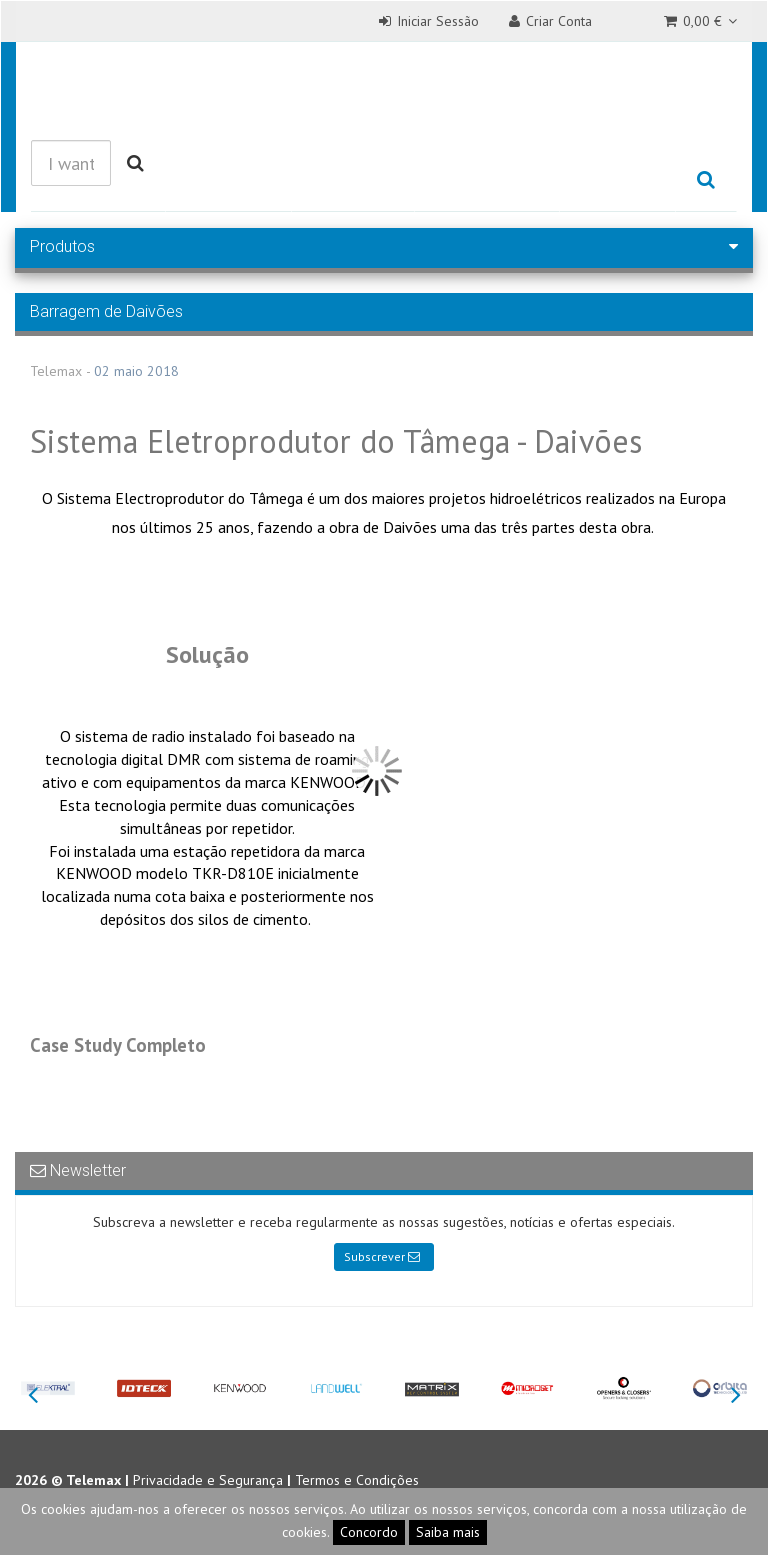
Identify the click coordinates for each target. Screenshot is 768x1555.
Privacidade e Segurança (208, 1480)
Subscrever (382, 1256)
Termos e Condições (357, 1480)
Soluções (353, 180)
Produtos (228, 180)
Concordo (369, 1532)
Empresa (617, 180)
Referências (487, 180)
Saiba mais (448, 1532)
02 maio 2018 (136, 371)
